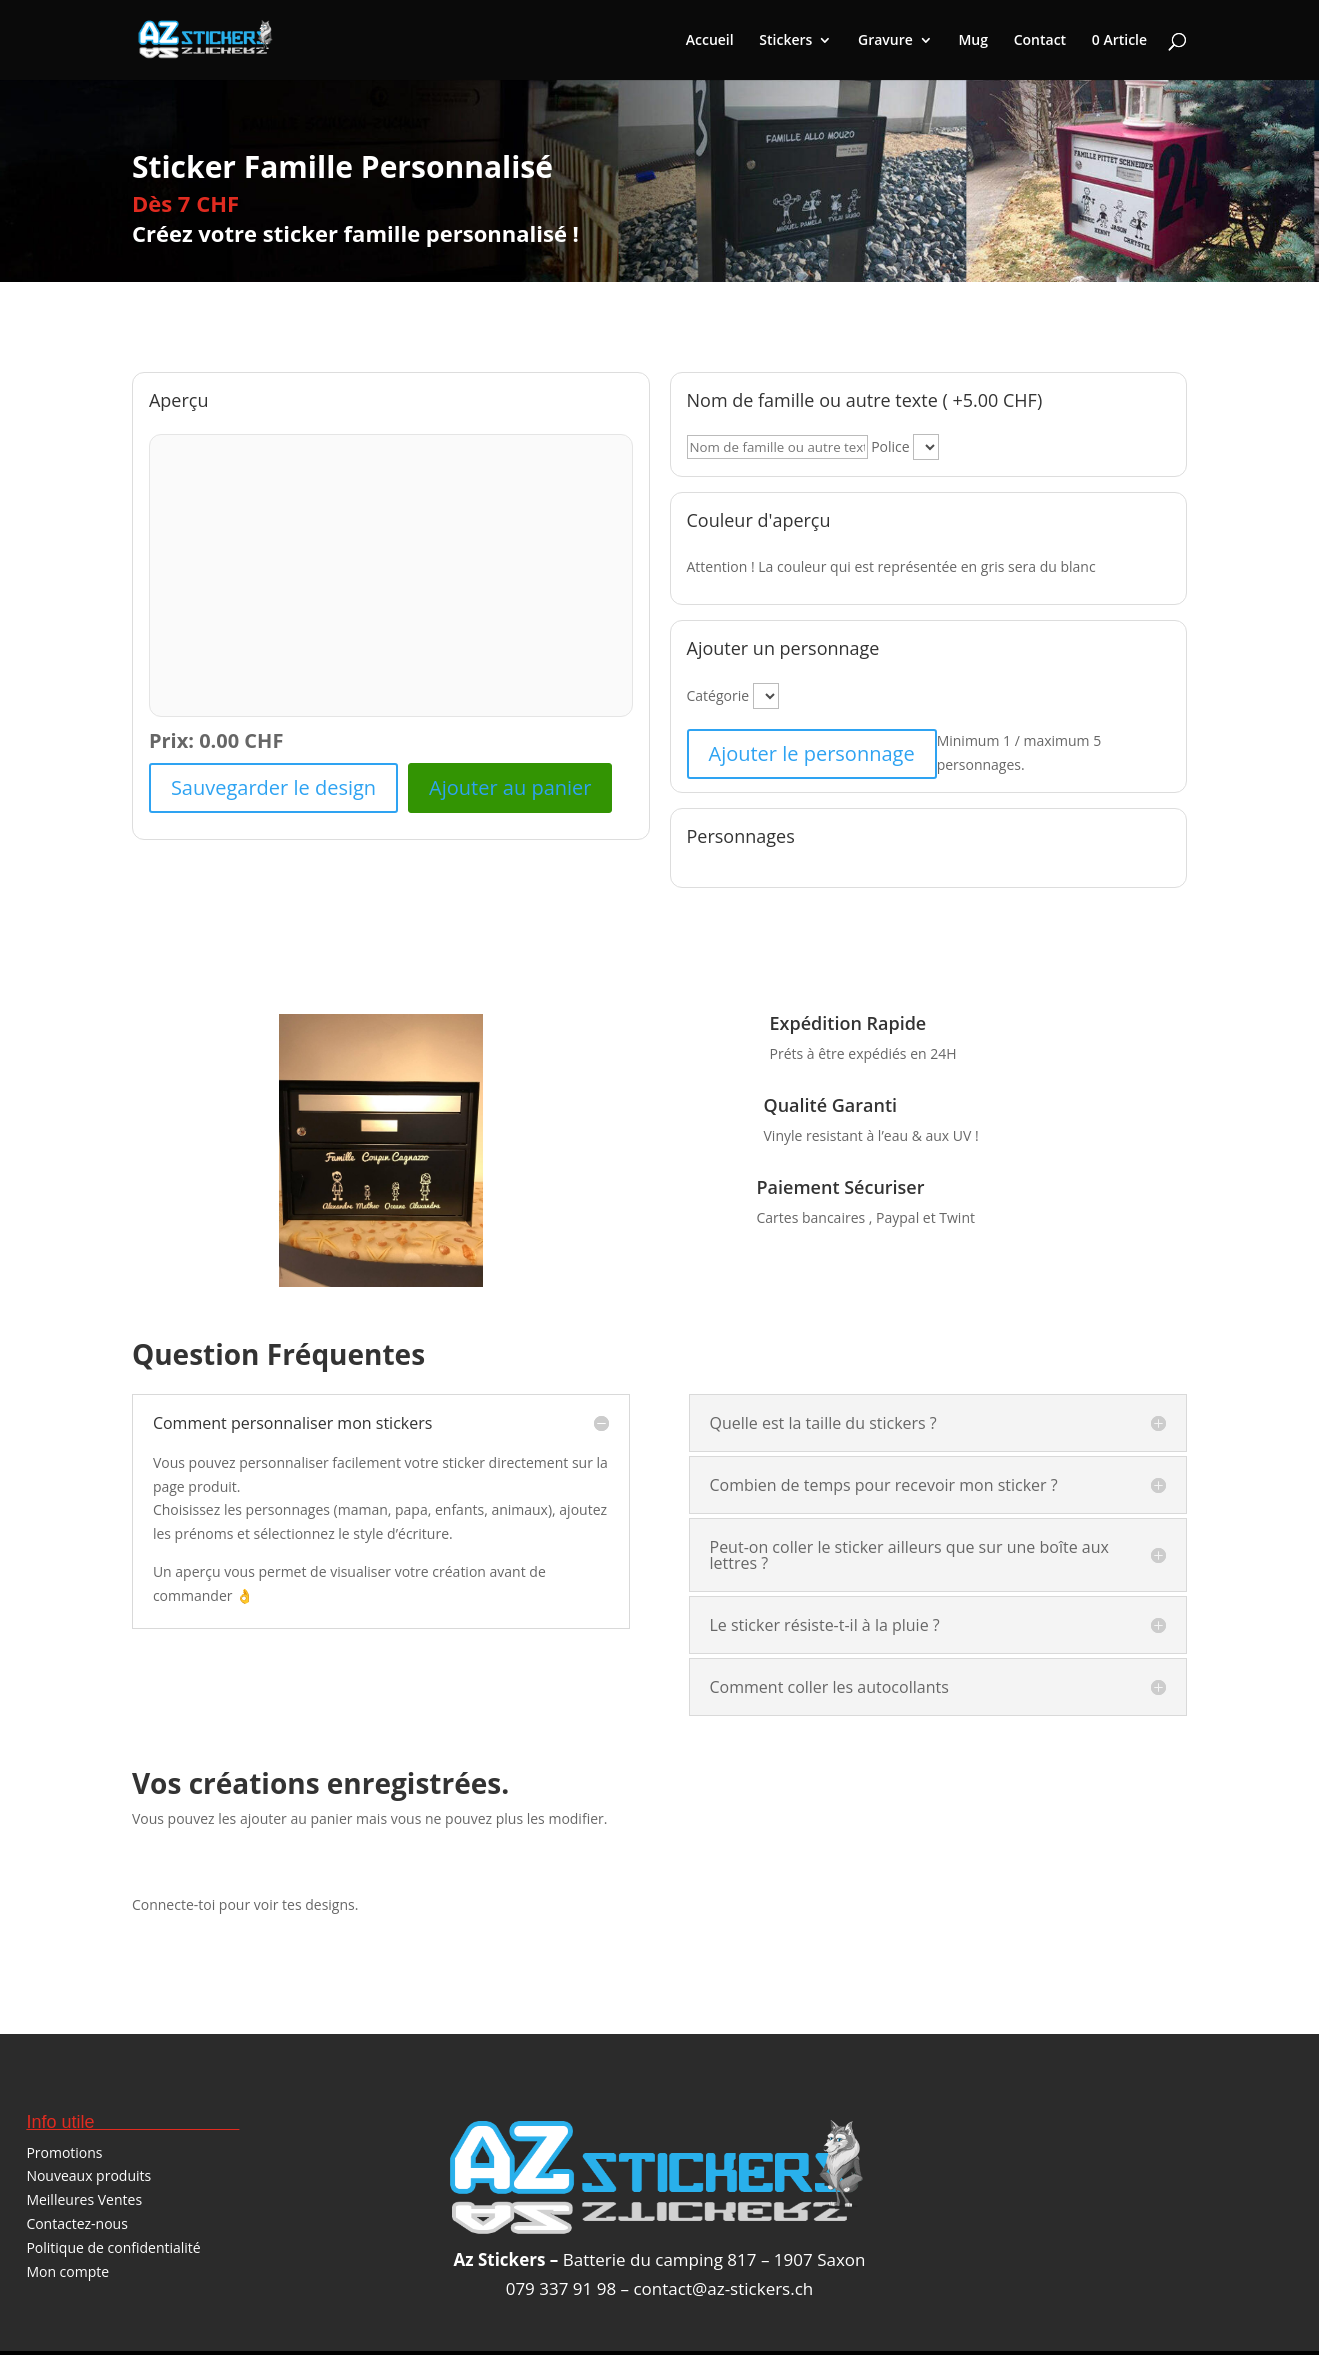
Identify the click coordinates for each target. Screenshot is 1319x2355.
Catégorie (718, 695)
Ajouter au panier (510, 787)
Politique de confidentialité (113, 2247)
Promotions (64, 2152)
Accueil (710, 41)
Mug (973, 41)
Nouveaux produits (88, 2175)
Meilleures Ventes (84, 2199)
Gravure (885, 41)
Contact (1040, 41)
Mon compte (67, 2271)
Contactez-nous (77, 2223)
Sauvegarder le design (273, 787)
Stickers (785, 41)
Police (890, 446)
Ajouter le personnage (812, 753)
